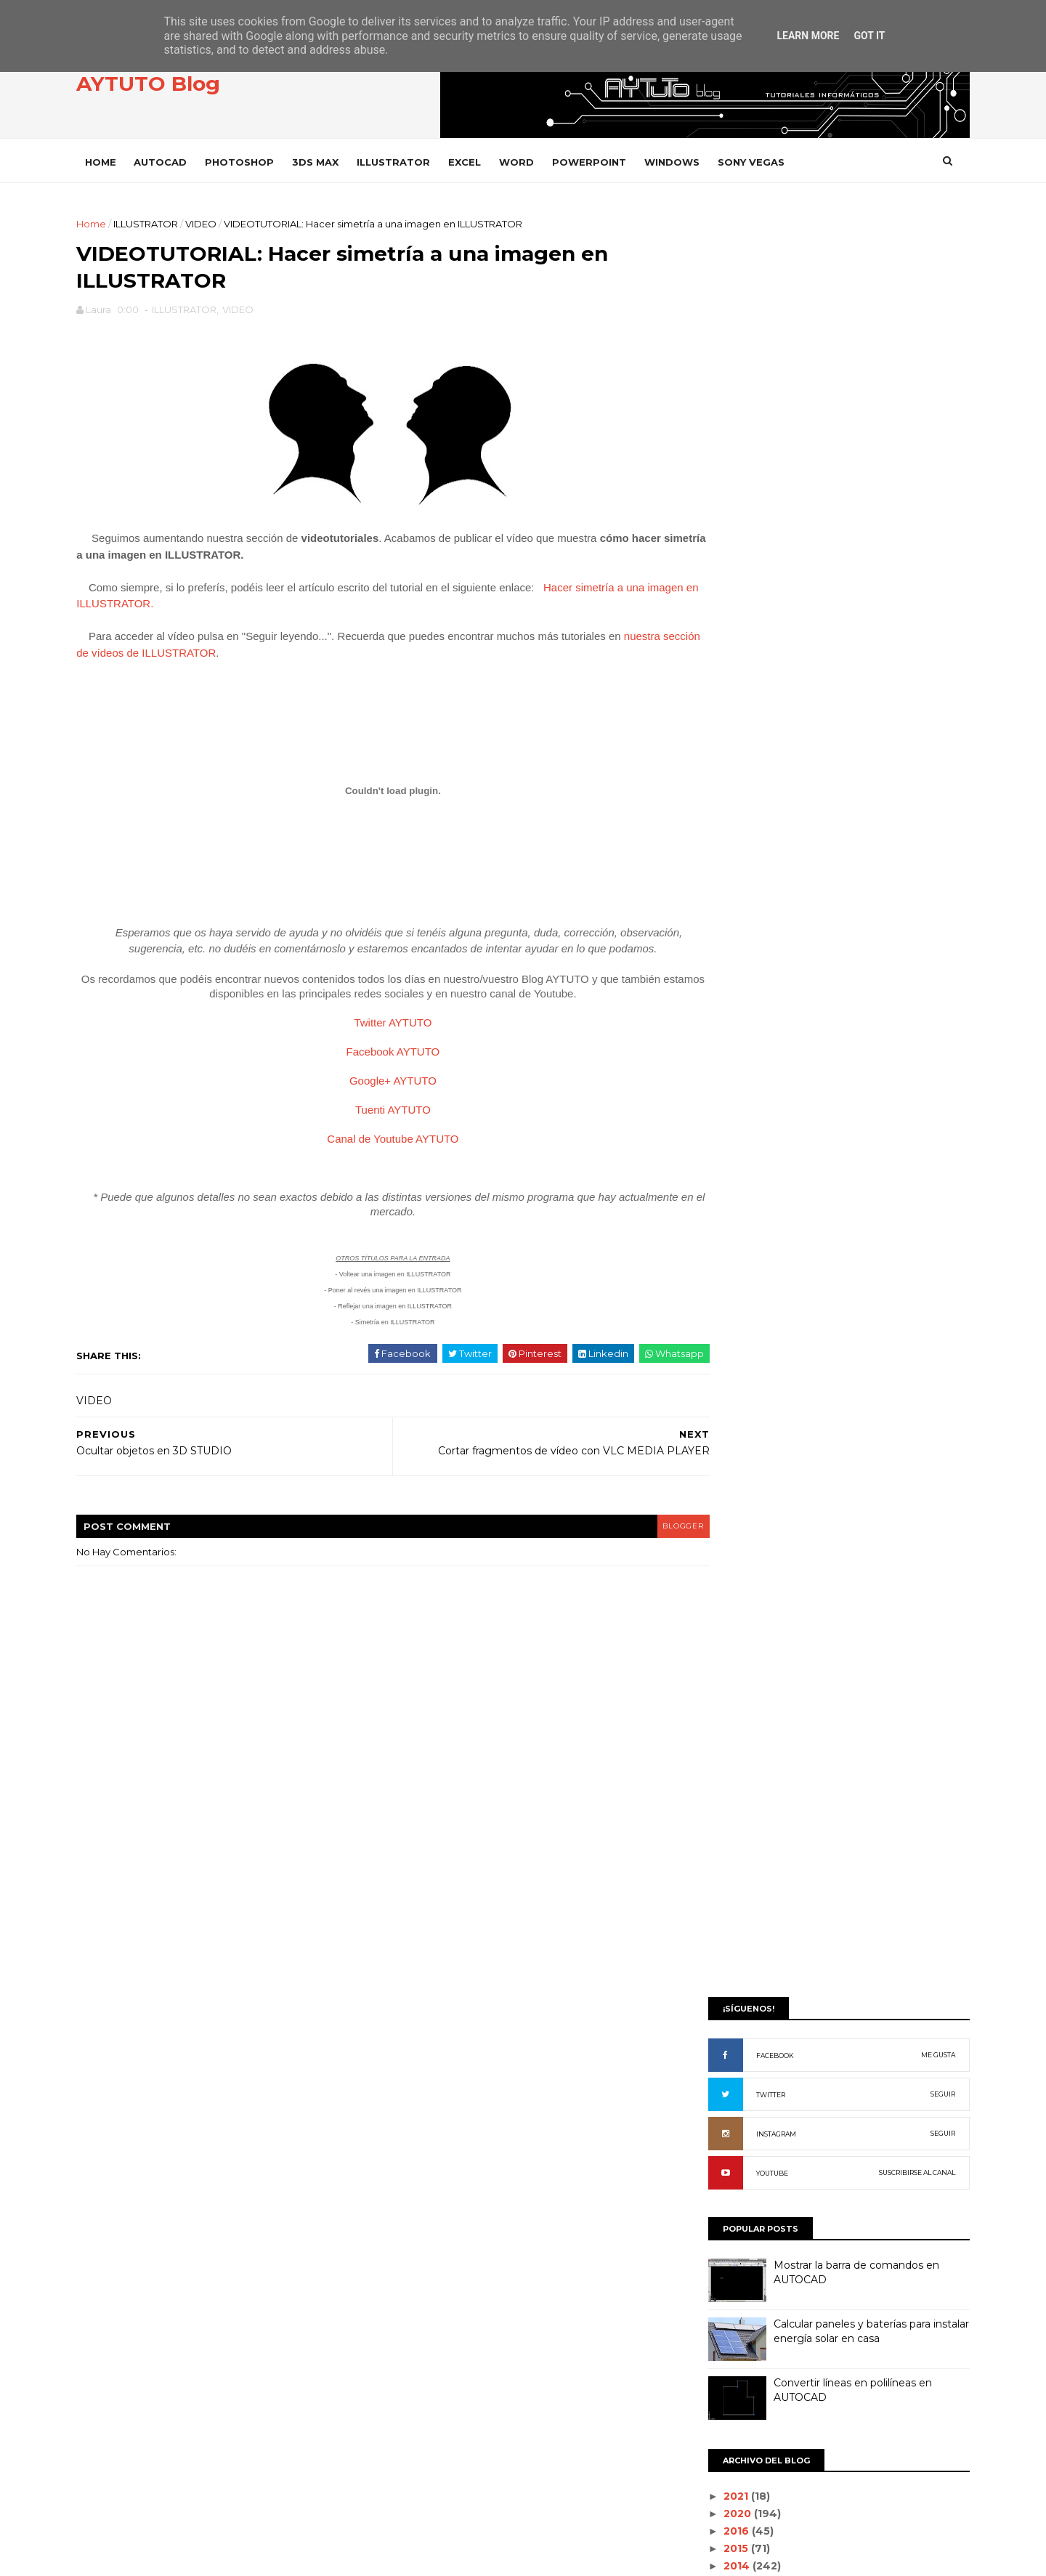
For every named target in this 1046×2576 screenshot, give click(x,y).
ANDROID (723, 1438)
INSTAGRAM (754, 578)
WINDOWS (693, 160)
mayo (715, 1162)
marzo (718, 1196)
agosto (720, 1110)
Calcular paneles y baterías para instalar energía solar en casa (849, 775)
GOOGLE (721, 1684)
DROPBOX (725, 1586)
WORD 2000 (730, 2273)
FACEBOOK (753, 499)
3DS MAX (337, 160)
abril (712, 1179)
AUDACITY (724, 1463)
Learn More (808, 35)
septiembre (732, 1093)
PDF (710, 1855)
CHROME (721, 1536)
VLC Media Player (744, 2150)
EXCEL (486, 160)
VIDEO (222, 223)
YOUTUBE (750, 617)
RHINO (716, 1978)
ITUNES (716, 1782)
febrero (722, 1213)
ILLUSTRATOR (415, 160)
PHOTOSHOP (261, 160)
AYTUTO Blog (170, 86)
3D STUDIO (725, 1340)
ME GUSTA (916, 499)
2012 (716, 1253)
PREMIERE (724, 1929)
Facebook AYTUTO (378, 1075)
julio (712, 1127)
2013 (716, 1026)
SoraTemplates (177, 2557)
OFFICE (717, 1807)
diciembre (728, 1041)
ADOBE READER (738, 1414)
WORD (538, 160)
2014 (716, 1009)
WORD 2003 (729, 2322)
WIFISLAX (721, 2200)
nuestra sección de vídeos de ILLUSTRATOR (222, 659)
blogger (629, 1549)
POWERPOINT (611, 160)
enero (717, 1231)
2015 (716, 991)
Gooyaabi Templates (321, 2557)
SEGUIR (921, 538)
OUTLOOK (724, 1831)
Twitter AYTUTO (378, 1046)
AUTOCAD (181, 160)
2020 (717, 957)
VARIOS (718, 2101)
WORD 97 (723, 2346)
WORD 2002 (729, 2298)
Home (122, 160)
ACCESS (719, 1364)
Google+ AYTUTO (377, 1104)
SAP (710, 2003)
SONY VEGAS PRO (741, 2077)
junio (714, 1144)
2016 (716, 974)
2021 (716, 940)
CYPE (713, 1561)
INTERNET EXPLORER (749, 1757)
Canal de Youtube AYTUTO (377, 1162)
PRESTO (719, 1954)
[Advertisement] (817, 317)
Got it (869, 35)
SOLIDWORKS (732, 2027)
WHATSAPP (727, 2175)
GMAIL (715, 1659)
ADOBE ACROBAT (742, 1389)
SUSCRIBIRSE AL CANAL (895, 616)
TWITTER (748, 539)
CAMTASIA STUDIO (742, 1512)
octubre (723, 1075)
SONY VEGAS (772, 160)
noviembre (730, 1058)
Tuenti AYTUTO (377, 1133)
